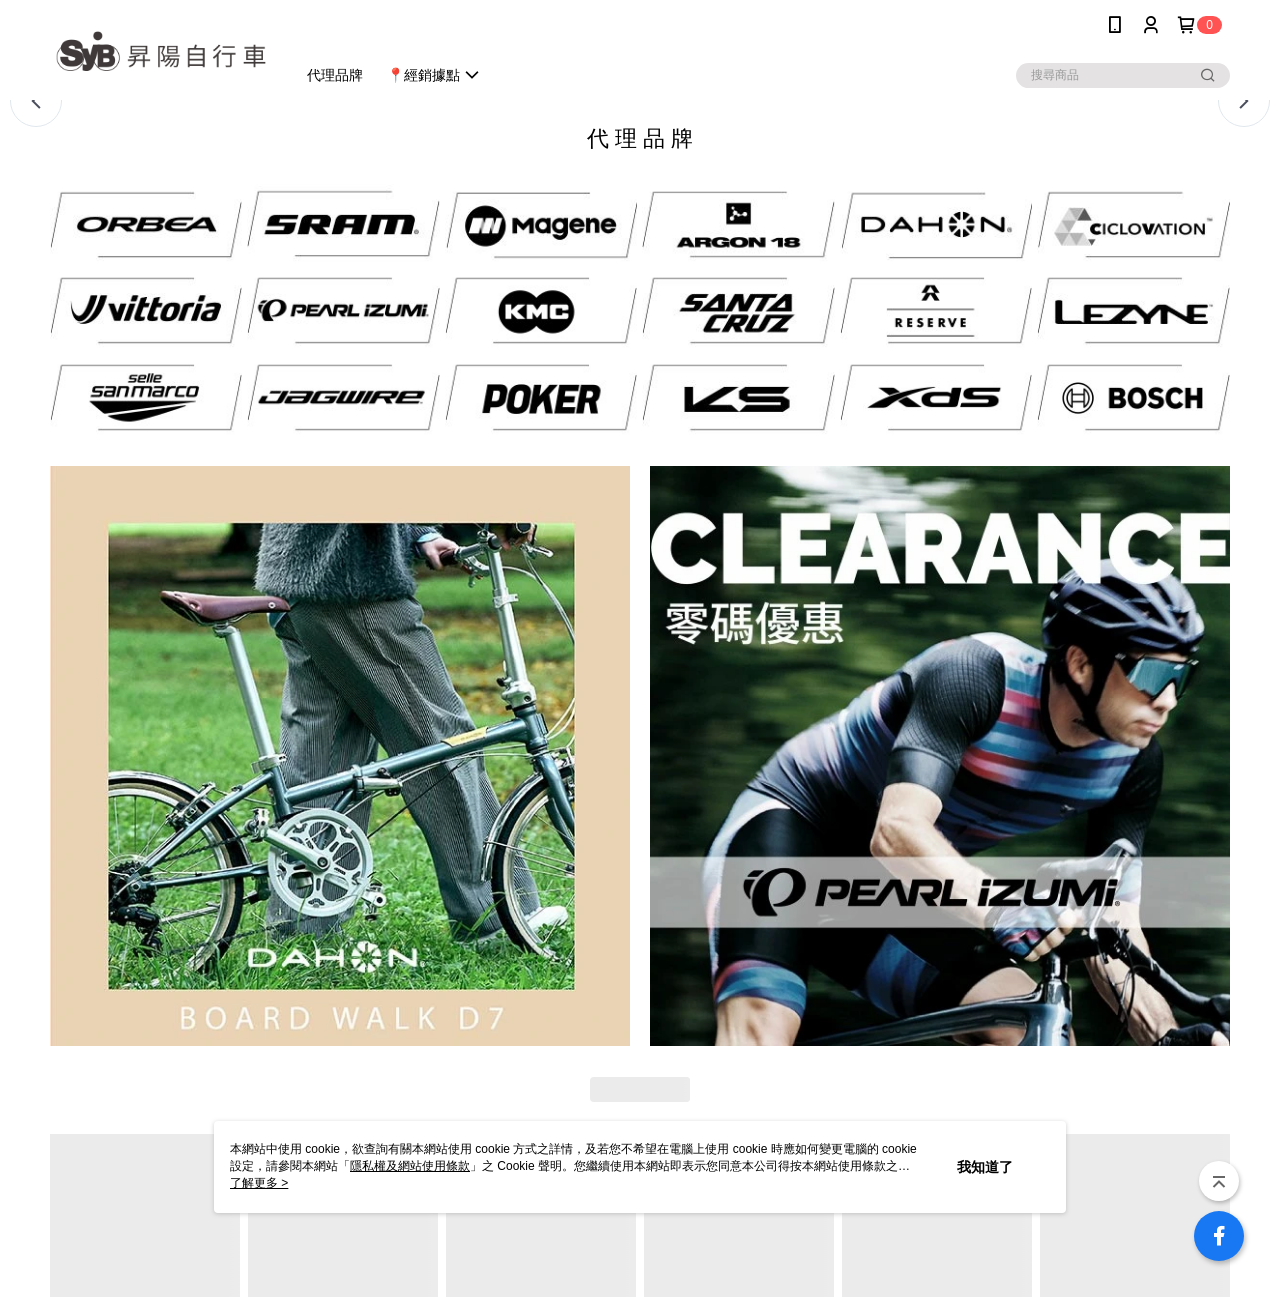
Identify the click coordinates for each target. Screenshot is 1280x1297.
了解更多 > (259, 1183)
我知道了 (985, 1167)
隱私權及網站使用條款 (410, 1166)
